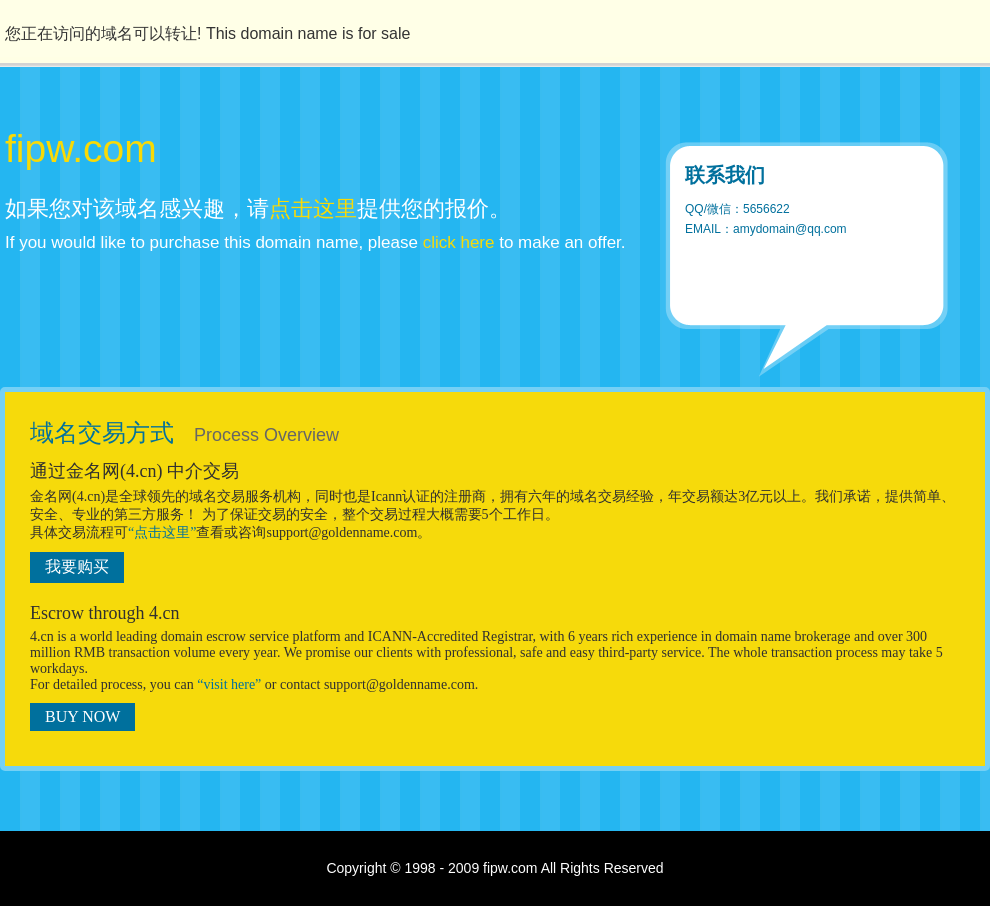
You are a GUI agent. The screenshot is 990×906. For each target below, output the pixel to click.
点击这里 (313, 208)
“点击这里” (162, 532)
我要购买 (77, 566)
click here (459, 242)
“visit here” (229, 684)
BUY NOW (82, 716)
